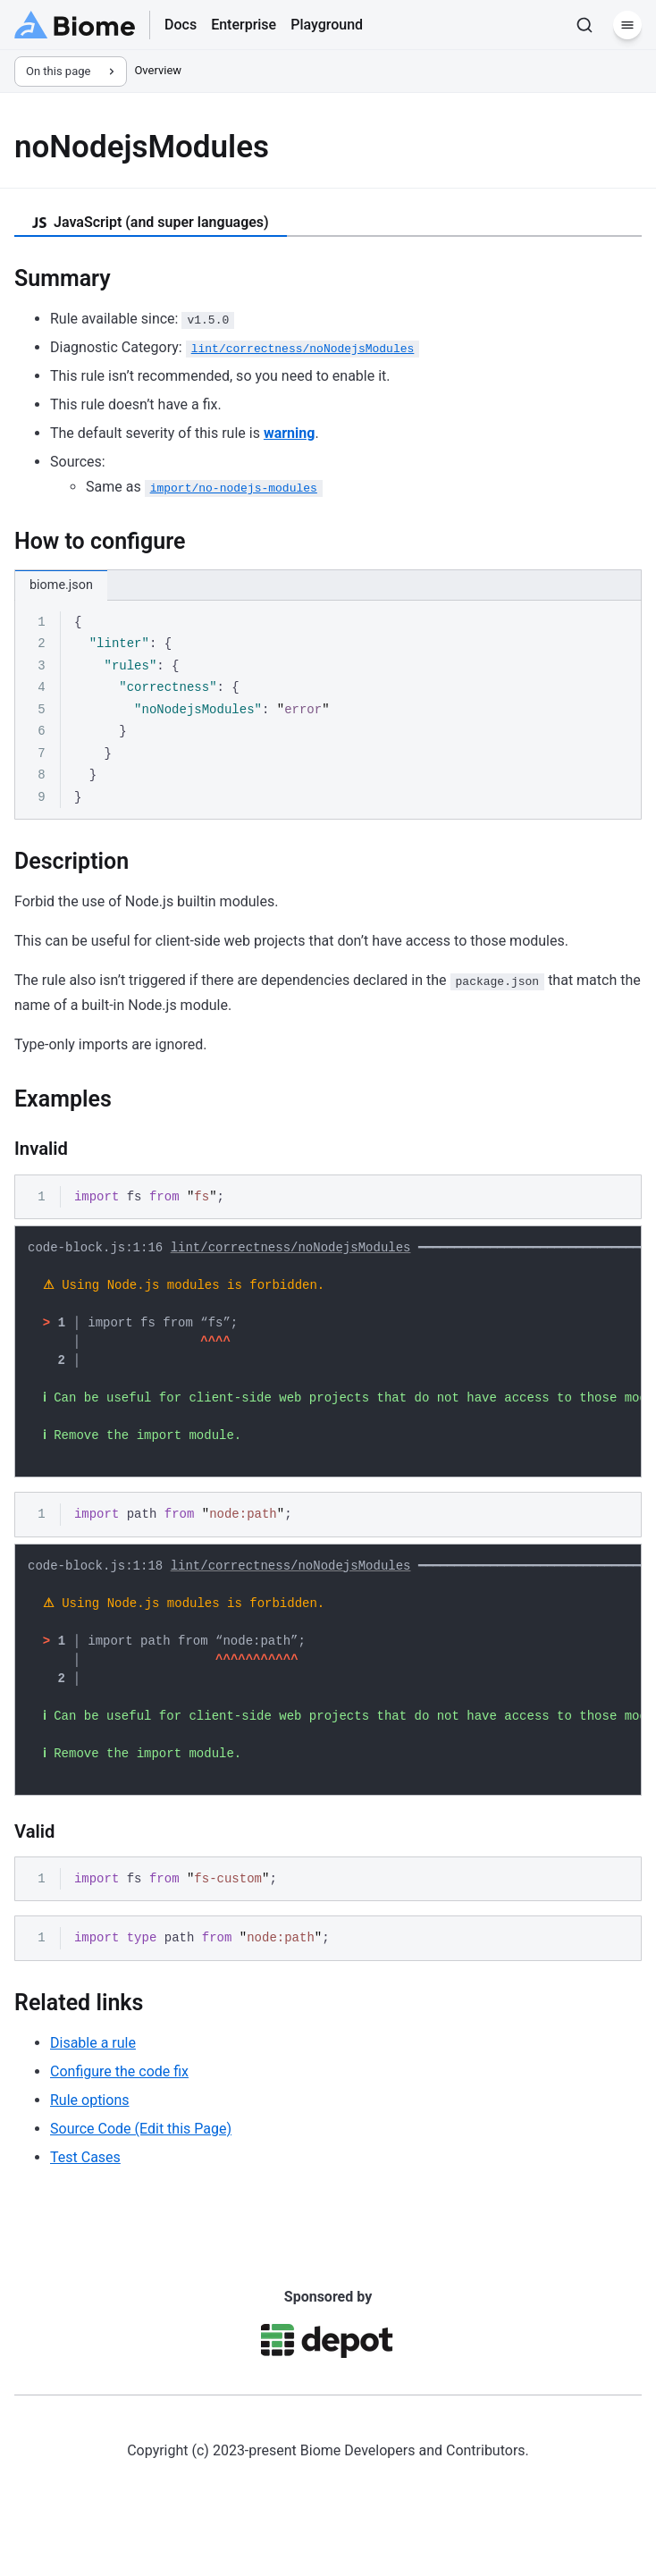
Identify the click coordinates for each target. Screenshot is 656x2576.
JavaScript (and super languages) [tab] (150, 222)
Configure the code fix (119, 2114)
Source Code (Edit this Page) (140, 2171)
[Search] (584, 25)
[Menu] (627, 25)
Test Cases (85, 2200)
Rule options (89, 2142)
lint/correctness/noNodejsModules (291, 1249)
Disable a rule (93, 2085)
